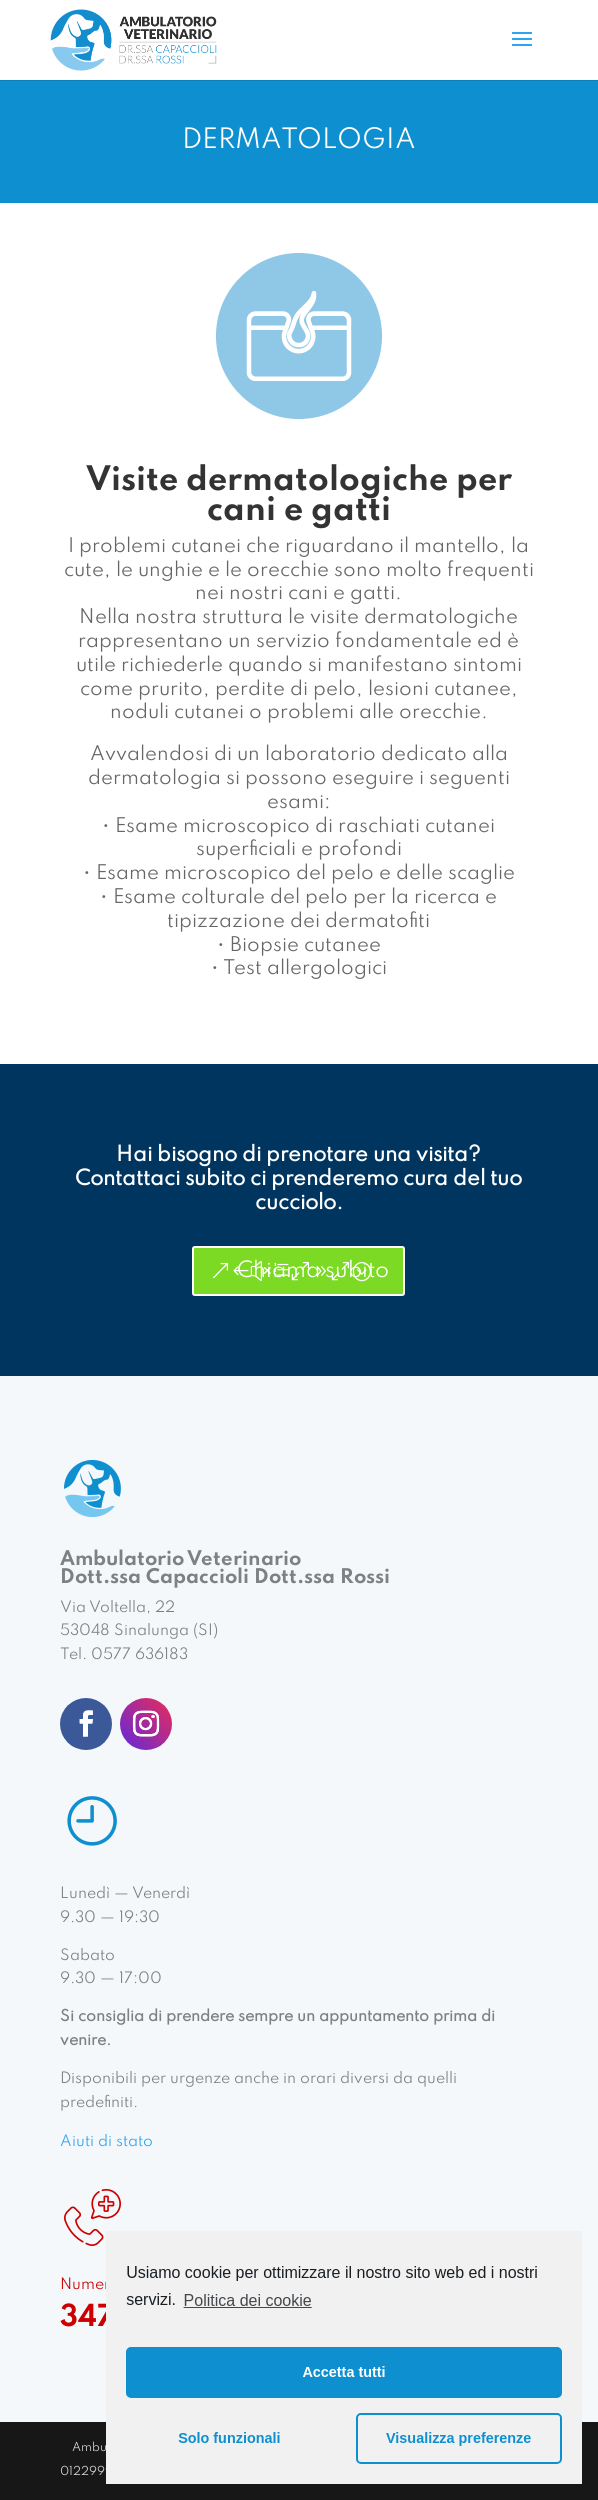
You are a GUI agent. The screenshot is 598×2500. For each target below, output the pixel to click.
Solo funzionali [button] (229, 2438)
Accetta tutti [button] (343, 2372)
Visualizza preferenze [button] (458, 2438)
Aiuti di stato (106, 2142)
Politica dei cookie (248, 2300)
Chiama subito (313, 1271)
